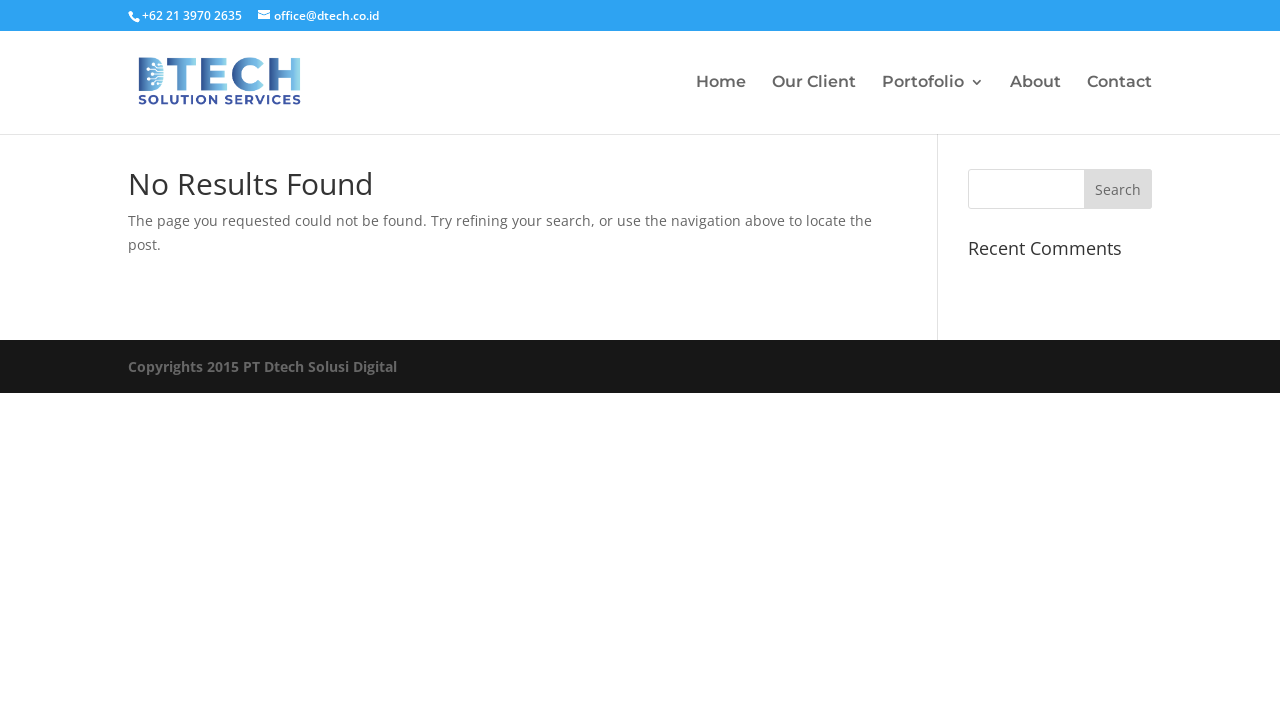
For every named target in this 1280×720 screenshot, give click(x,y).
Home (721, 83)
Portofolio (923, 83)
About (1035, 83)
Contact (1119, 83)
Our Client (814, 83)
